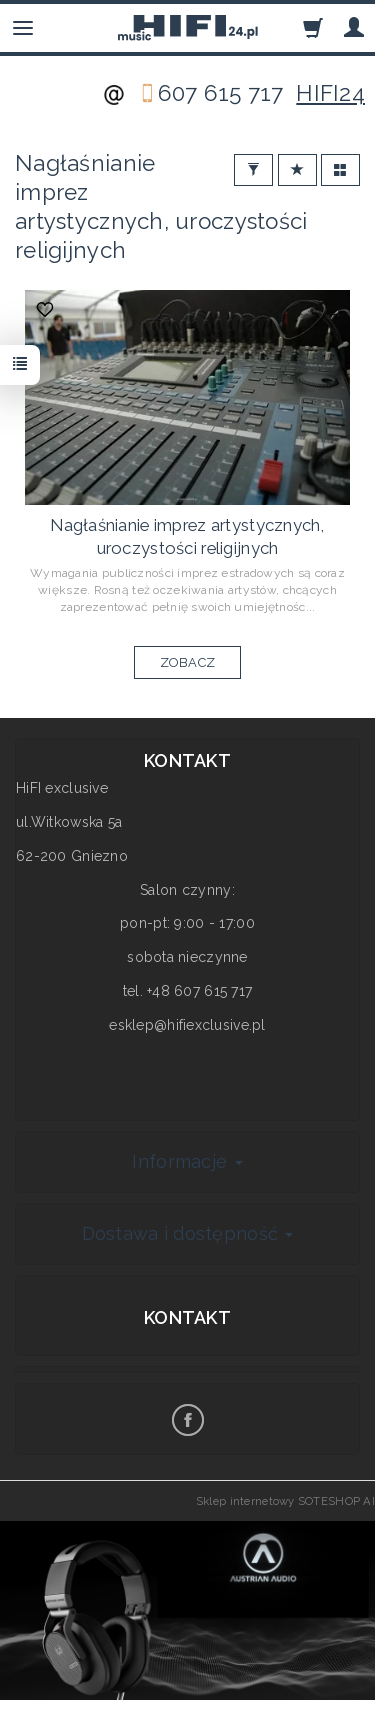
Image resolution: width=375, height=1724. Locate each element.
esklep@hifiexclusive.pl (187, 1025)
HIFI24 (330, 93)
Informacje (187, 1161)
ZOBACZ (188, 662)
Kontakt (187, 1317)
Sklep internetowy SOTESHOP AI (285, 1501)
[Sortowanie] (297, 170)
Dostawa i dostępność (188, 1233)
